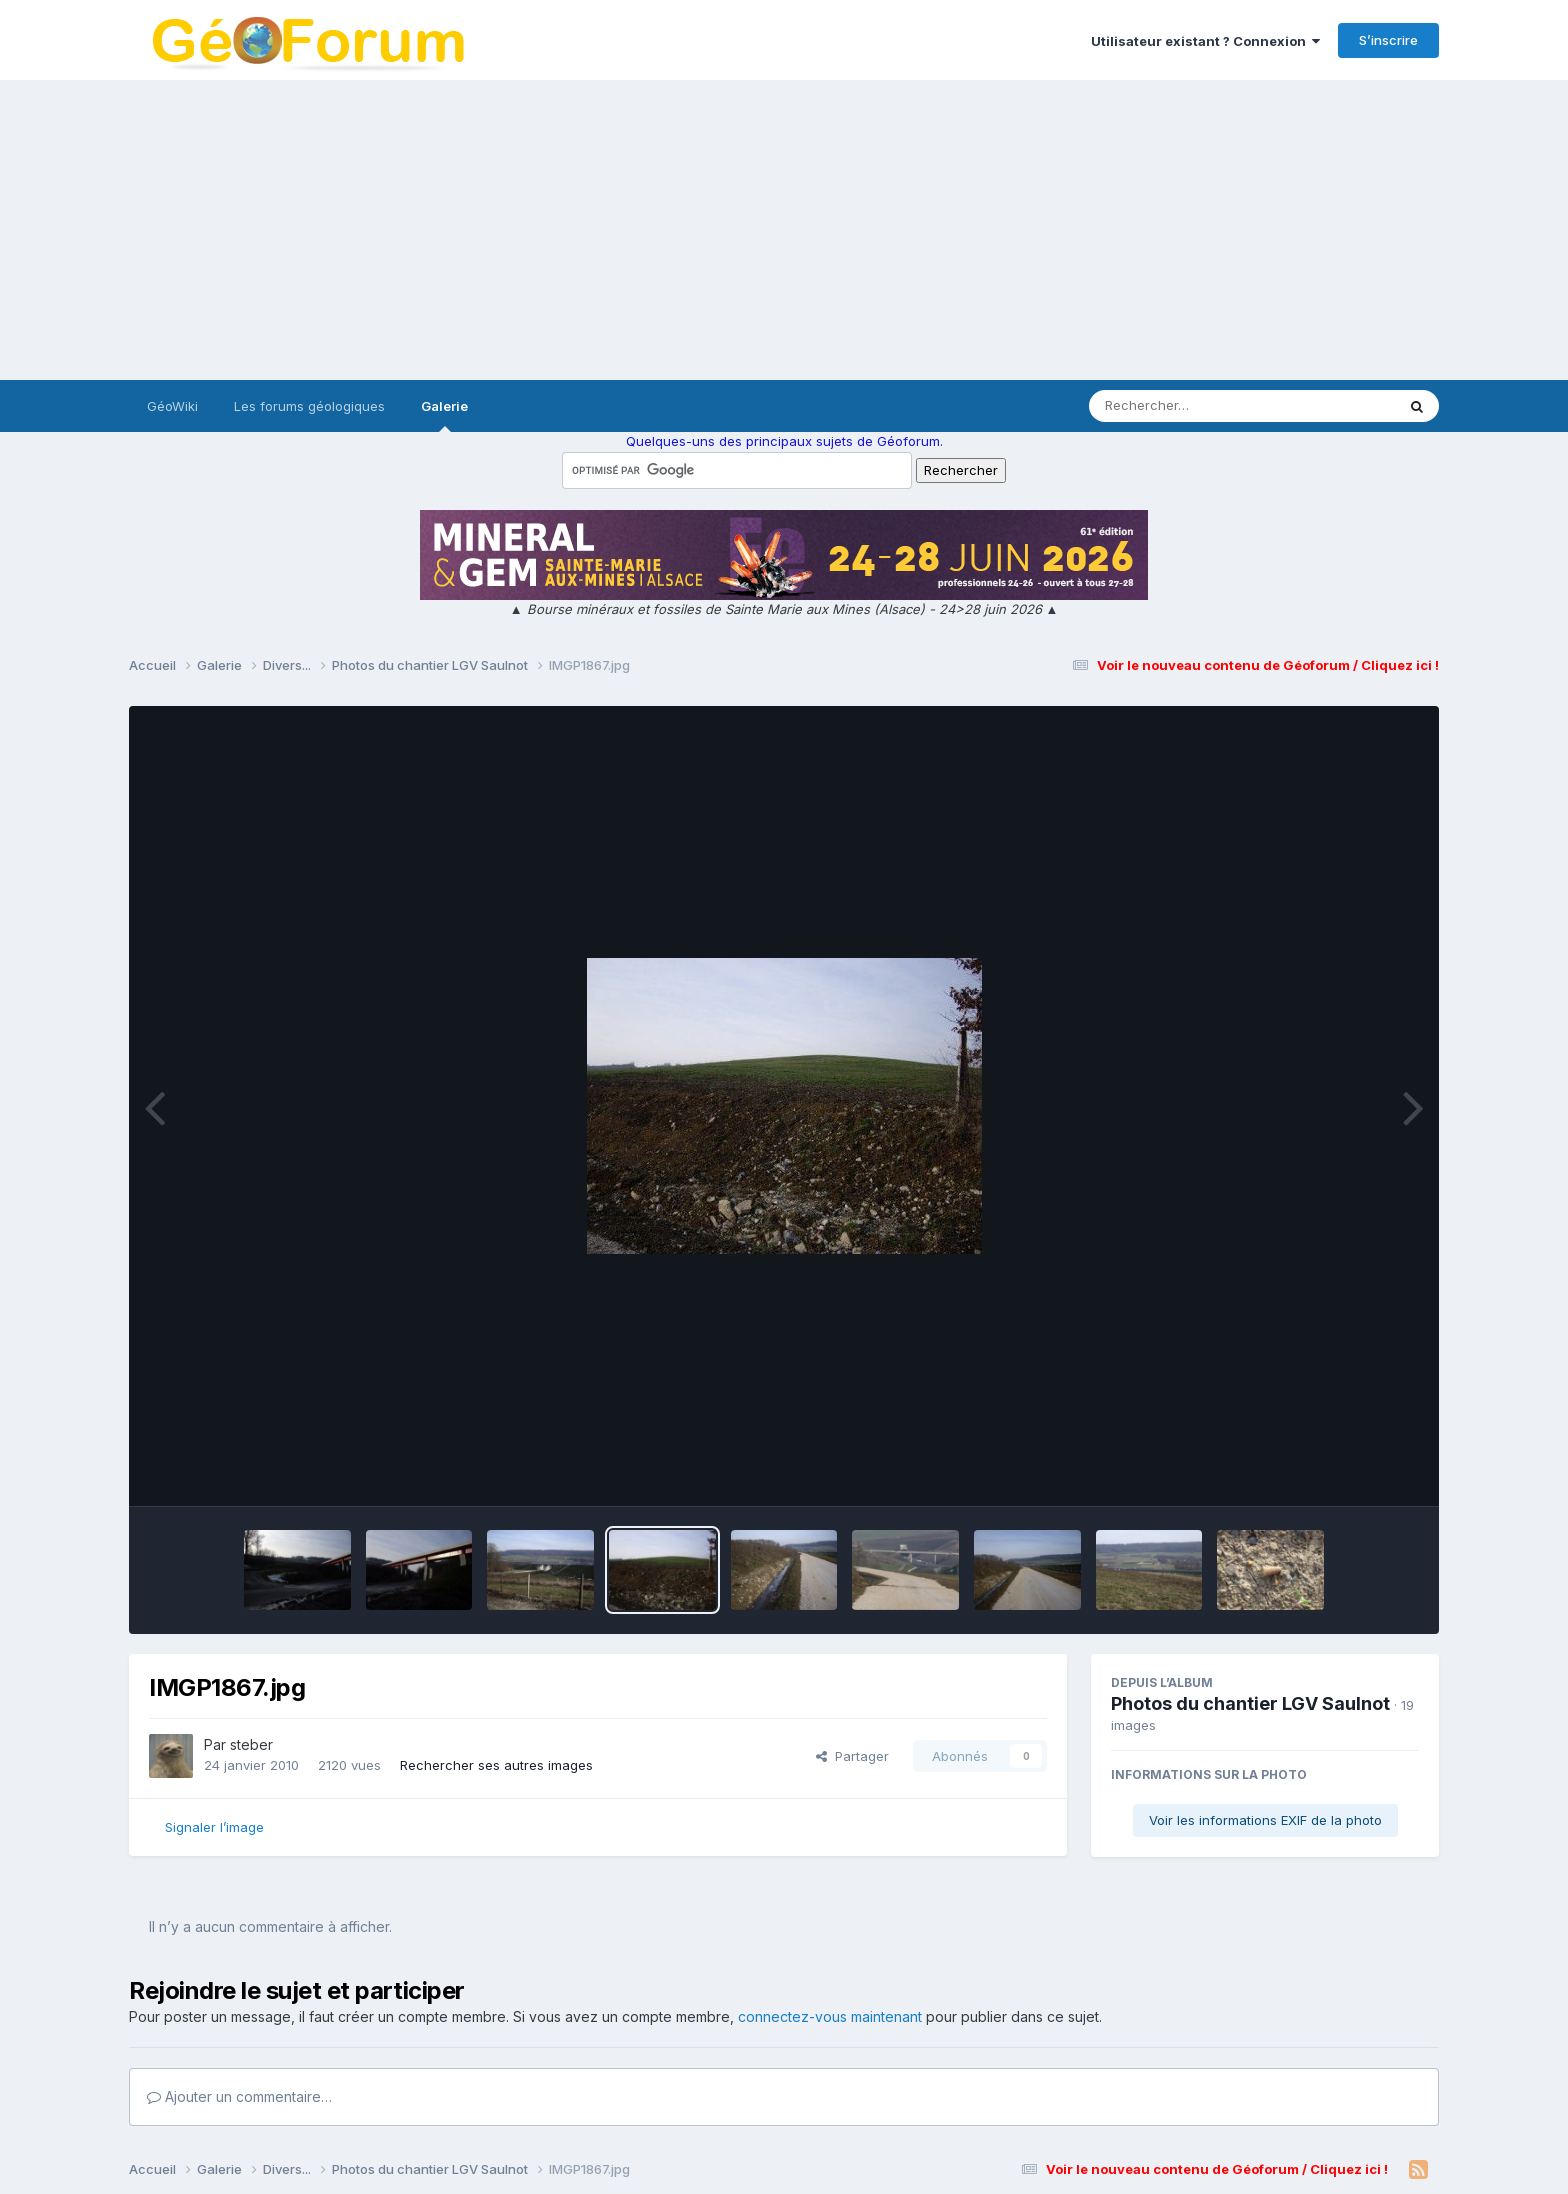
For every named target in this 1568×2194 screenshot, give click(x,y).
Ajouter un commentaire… (239, 2096)
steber (251, 1744)
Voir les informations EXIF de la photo (1265, 1820)
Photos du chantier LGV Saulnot (1250, 1703)
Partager (852, 1756)
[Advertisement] (784, 230)
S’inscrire (1388, 40)
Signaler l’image (214, 1827)
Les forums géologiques (309, 406)
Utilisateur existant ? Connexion (1205, 41)
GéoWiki (172, 406)
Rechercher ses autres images (496, 1765)
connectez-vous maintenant (830, 2016)
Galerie (444, 415)
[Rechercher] (1184, 406)
